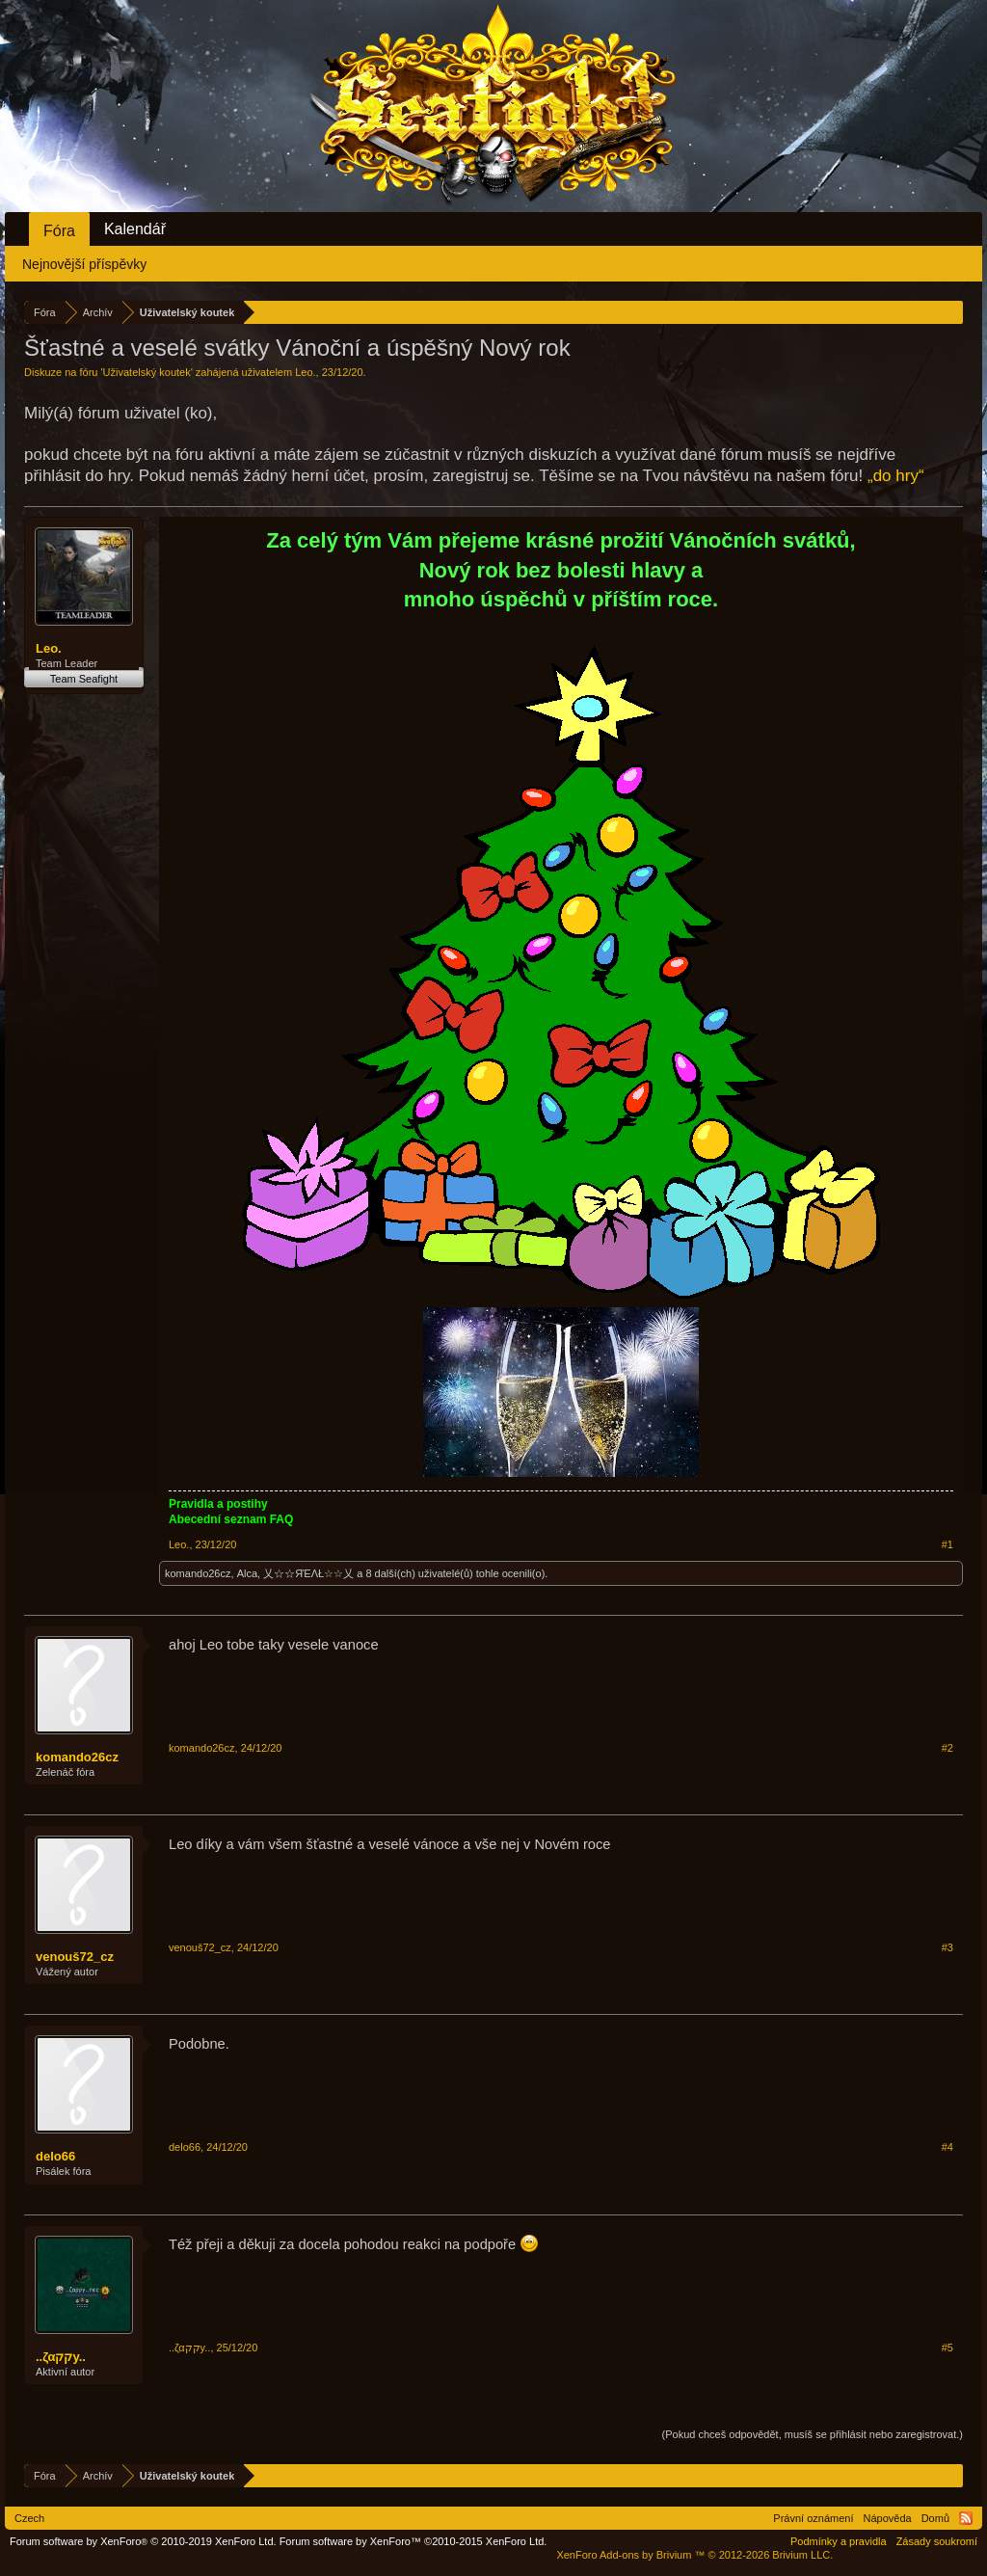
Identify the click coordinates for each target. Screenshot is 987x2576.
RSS (966, 2518)
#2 (947, 1748)
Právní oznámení (813, 2518)
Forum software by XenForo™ (413, 2541)
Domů (935, 2518)
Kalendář (135, 229)
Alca (247, 1573)
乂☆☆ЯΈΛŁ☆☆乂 (308, 1573)
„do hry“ (895, 476)
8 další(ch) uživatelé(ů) (418, 1573)
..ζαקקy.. (61, 2356)
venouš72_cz (75, 1956)
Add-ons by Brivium (694, 2555)
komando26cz (198, 1573)
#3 (947, 1947)
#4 (947, 2147)
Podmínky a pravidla (838, 2541)
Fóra (59, 231)
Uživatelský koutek (147, 372)
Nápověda (888, 2518)
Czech (29, 2518)
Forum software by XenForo (143, 2541)
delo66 (55, 2156)
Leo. (305, 372)
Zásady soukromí (936, 2541)
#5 (947, 2347)
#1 (947, 1544)
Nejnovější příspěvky (84, 264)
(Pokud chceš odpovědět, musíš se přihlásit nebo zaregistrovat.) (812, 2434)
